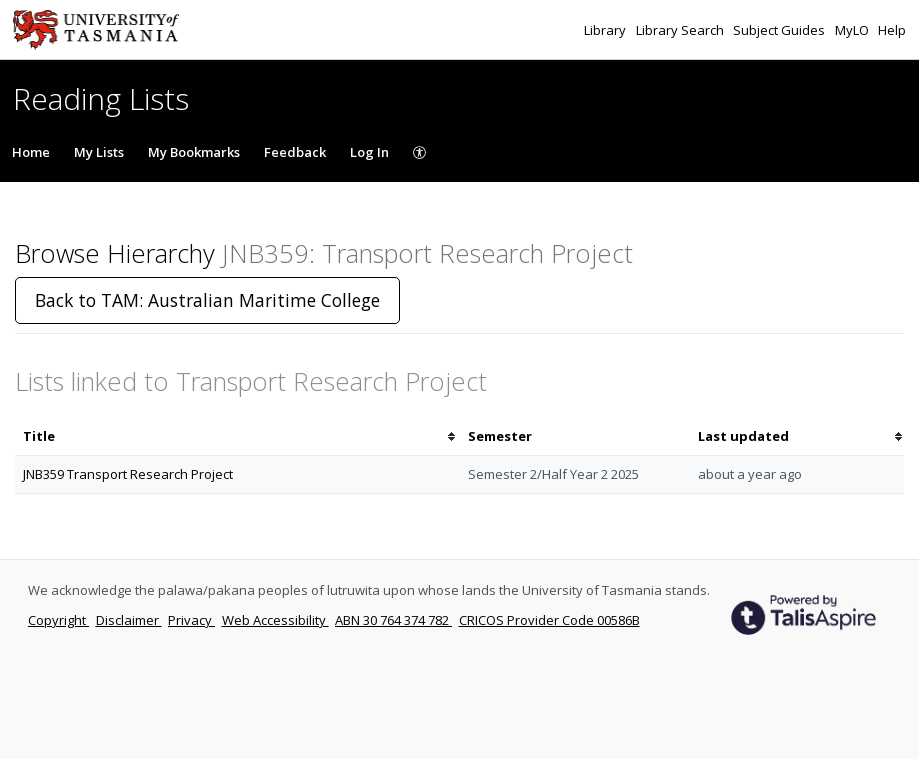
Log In (369, 152)
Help (892, 30)
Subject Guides (780, 30)
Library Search (681, 30)
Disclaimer (129, 620)
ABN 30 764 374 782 (393, 620)
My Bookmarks (194, 152)
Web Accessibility (275, 620)
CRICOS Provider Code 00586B (549, 620)
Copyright (58, 620)
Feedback (295, 152)
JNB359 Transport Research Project (128, 474)
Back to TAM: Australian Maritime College (207, 300)
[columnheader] (237, 436)
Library (606, 30)
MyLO (853, 30)
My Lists (99, 152)
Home (31, 152)
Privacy (191, 620)
